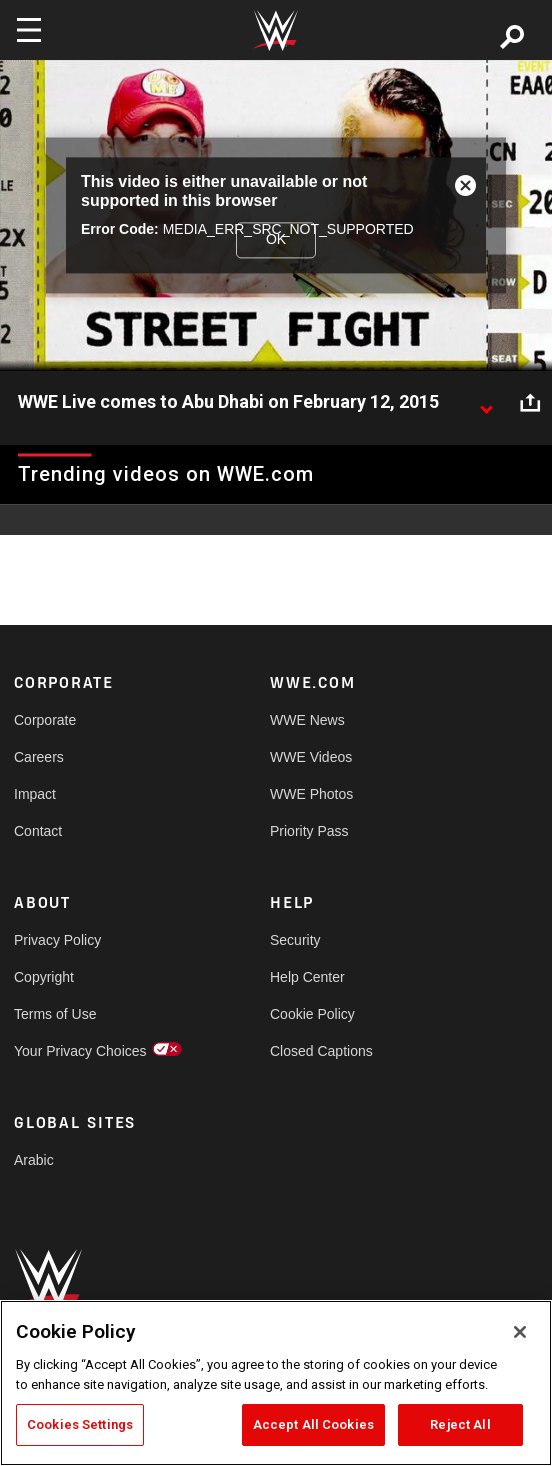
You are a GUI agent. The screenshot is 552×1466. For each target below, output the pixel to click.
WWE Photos (311, 794)
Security (295, 940)
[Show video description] (486, 403)
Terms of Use (55, 1014)
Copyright (44, 977)
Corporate (45, 720)
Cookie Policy (312, 1014)
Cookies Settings (80, 1424)
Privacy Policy (57, 940)
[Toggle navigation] (29, 30)
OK (276, 239)
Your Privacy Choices (78, 1051)
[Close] (520, 1332)
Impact (35, 794)
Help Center (307, 977)
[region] (276, 1383)
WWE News (307, 720)
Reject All (460, 1424)
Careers (39, 757)
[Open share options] (530, 403)
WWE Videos (311, 757)
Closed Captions (321, 1051)
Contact (38, 831)
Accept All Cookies (313, 1424)
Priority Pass (309, 831)
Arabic (34, 1160)
